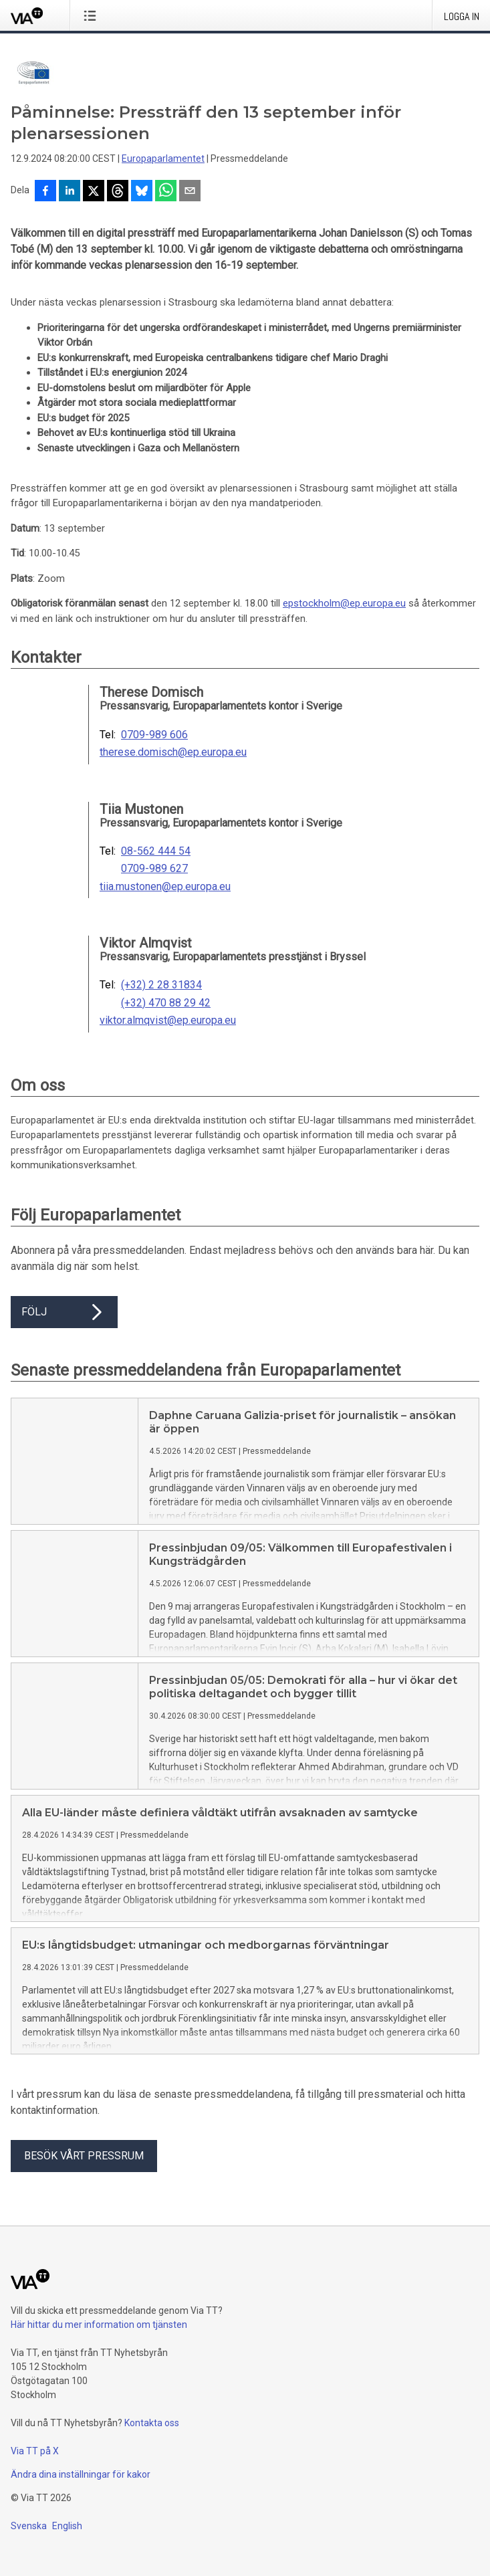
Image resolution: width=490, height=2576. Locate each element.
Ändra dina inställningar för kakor (80, 2474)
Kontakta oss (151, 2423)
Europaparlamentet (163, 158)
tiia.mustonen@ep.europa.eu (165, 887)
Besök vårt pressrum (84, 2155)
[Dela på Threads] (117, 192)
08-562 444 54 (156, 851)
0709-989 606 (154, 735)
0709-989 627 (154, 869)
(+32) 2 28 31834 (161, 985)
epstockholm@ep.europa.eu (344, 603)
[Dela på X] (93, 192)
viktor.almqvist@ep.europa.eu (168, 1020)
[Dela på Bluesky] (141, 192)
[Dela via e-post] (190, 192)
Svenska (29, 2525)
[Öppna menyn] (92, 15)
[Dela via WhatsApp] (165, 192)
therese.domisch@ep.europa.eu (173, 752)
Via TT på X (35, 2451)
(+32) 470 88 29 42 (166, 1003)
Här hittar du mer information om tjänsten (99, 2324)
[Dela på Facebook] (45, 192)
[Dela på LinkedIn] (69, 192)
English (67, 2525)
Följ (64, 1312)
